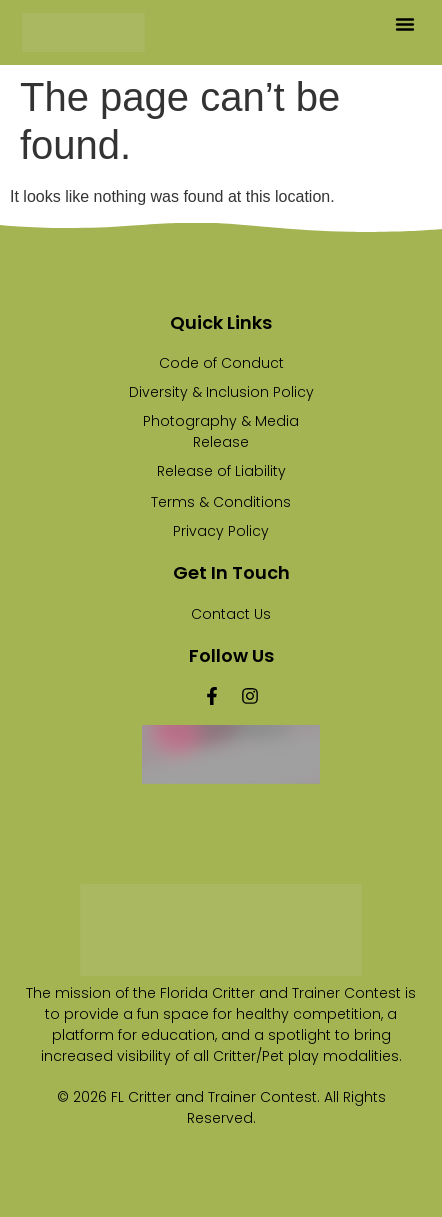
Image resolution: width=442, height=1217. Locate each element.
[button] (405, 24)
